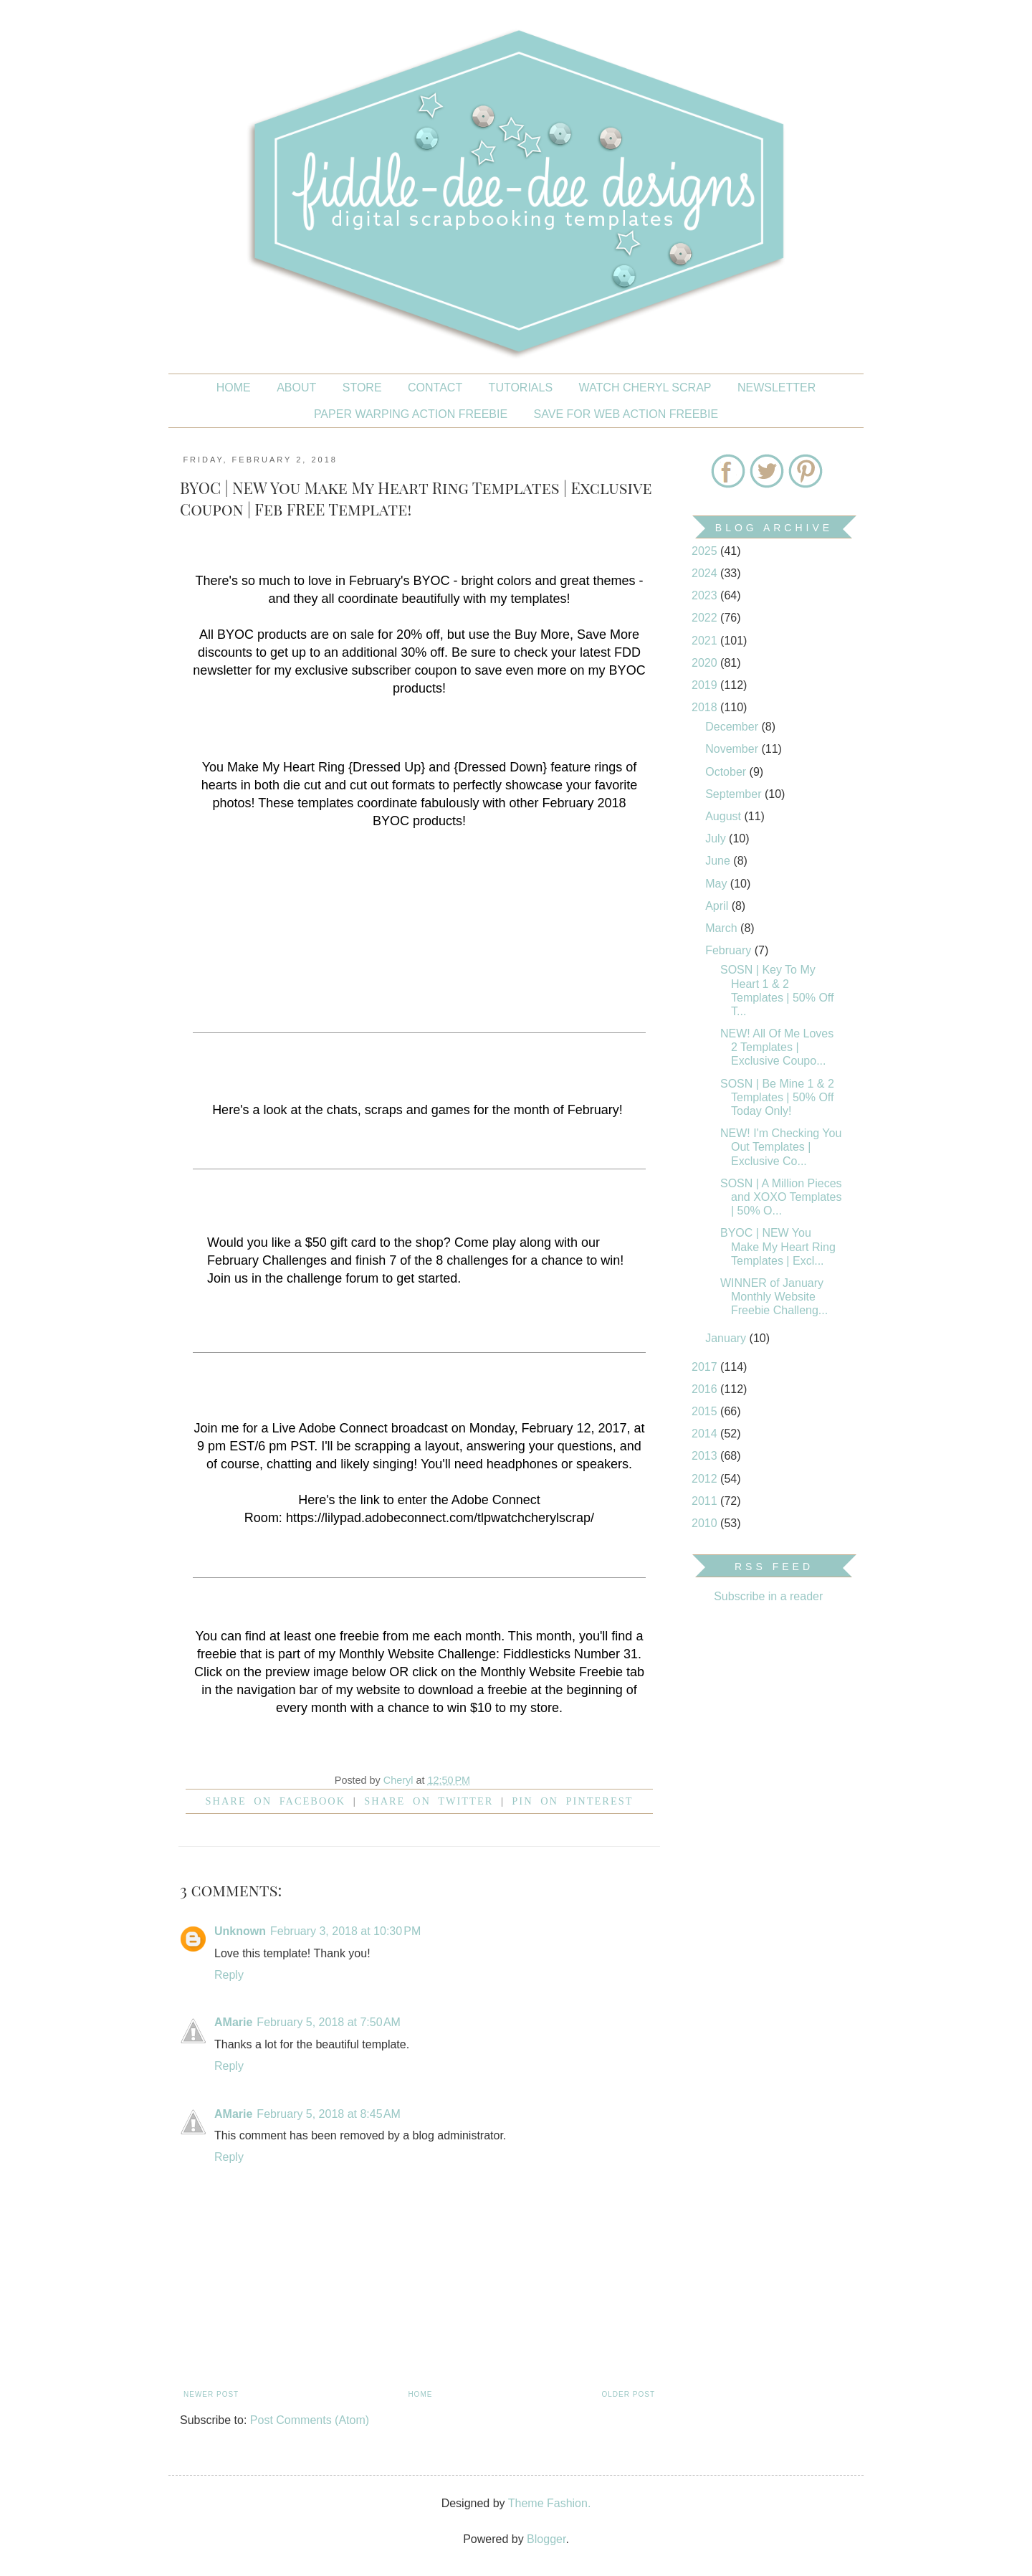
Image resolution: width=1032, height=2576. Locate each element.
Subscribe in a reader (768, 1596)
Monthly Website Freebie (551, 1672)
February (729, 950)
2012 (706, 1479)
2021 (706, 641)
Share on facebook (276, 1801)
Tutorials (521, 387)
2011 (706, 1501)
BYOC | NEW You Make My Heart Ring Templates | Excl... (778, 1246)
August (724, 816)
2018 (706, 707)
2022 (706, 618)
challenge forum (332, 1278)
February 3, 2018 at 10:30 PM (345, 1931)
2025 (706, 551)
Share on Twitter (428, 1801)
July (717, 838)
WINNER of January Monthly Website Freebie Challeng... (774, 1296)
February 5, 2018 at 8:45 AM (329, 2114)
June (719, 861)
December (733, 727)
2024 (706, 573)
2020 (706, 663)
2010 (706, 1523)
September (735, 794)
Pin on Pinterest (572, 1801)
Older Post (628, 2394)
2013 (706, 1456)
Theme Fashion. (549, 2503)
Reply (229, 1975)
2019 (706, 685)
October (727, 772)
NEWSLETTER (776, 387)
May (717, 884)
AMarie (233, 2022)
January (727, 1338)
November (733, 749)
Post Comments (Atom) (309, 2420)
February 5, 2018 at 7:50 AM (329, 2022)
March (722, 928)
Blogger (546, 2539)
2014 (706, 1433)
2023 (706, 595)
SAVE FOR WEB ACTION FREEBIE (626, 414)
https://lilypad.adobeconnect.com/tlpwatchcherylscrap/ (440, 1518)
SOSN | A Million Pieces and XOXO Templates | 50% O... (781, 1197)
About (296, 387)
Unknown (240, 1931)
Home (233, 387)
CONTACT (435, 387)
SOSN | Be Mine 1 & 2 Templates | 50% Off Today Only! (777, 1097)
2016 (706, 1389)
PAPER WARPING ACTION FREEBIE (410, 414)
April (718, 906)
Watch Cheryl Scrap (645, 387)
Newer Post (211, 2394)
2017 (706, 1367)
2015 (706, 1411)
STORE (362, 387)
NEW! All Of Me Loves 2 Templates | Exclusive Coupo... (776, 1047)
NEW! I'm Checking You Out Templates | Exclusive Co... (780, 1146)
